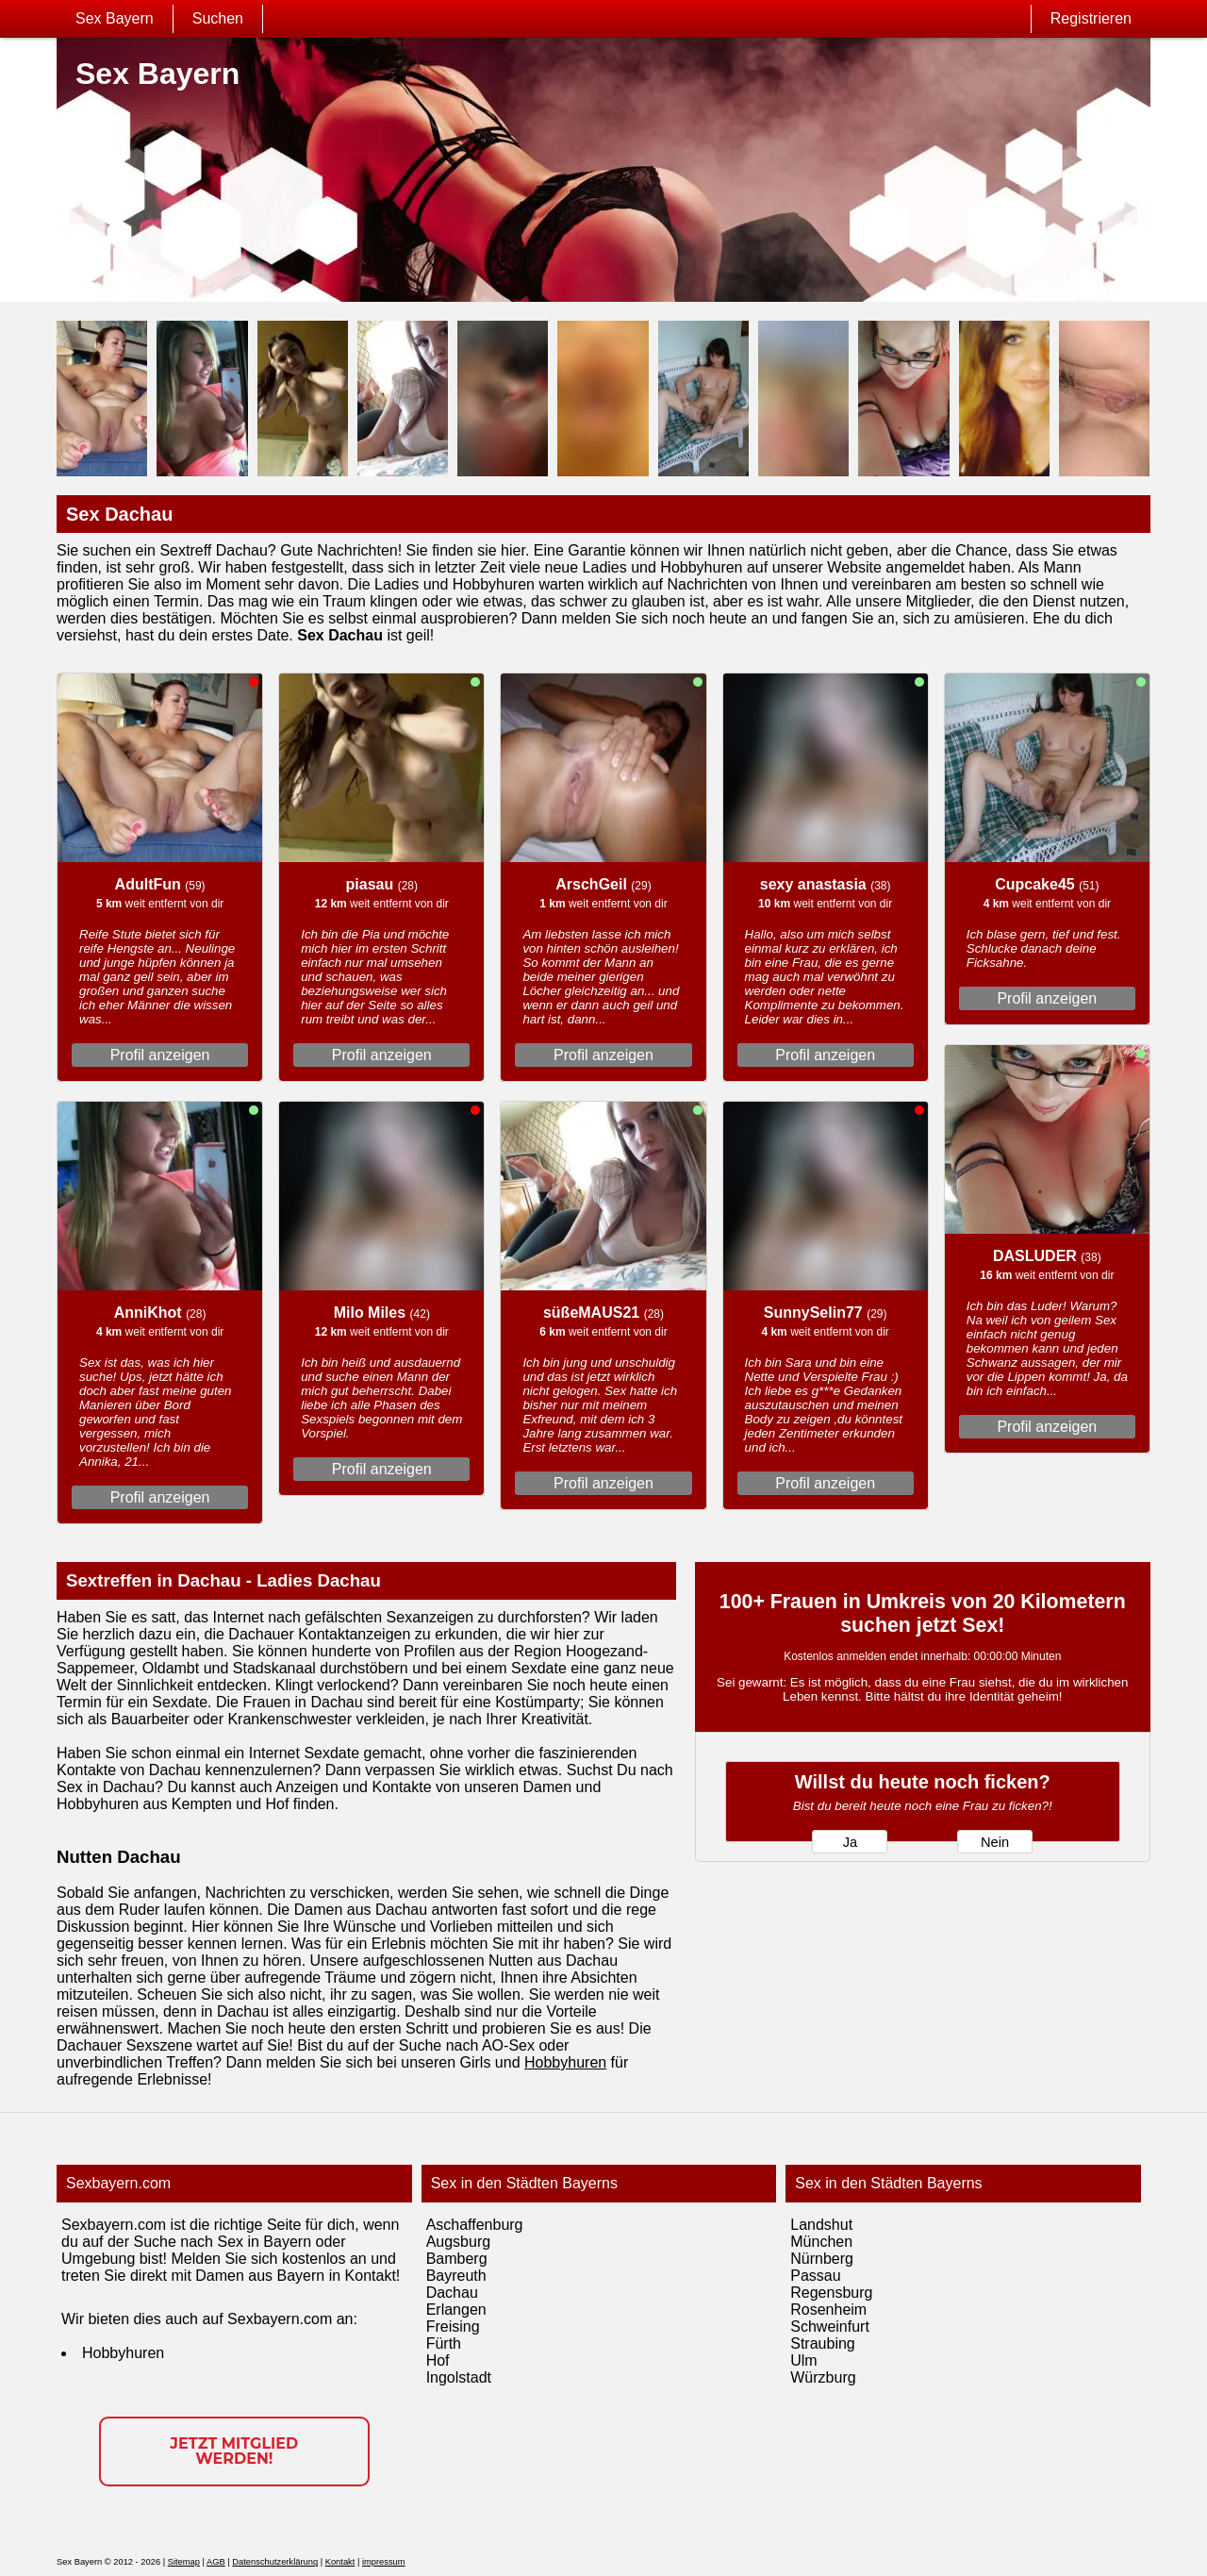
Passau (815, 2276)
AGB (216, 2562)
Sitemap (184, 2562)
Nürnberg (821, 2259)
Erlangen (456, 2310)
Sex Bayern (114, 18)
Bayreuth (456, 2276)
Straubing (822, 2343)
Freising (453, 2326)
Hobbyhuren (565, 2062)
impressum (383, 2562)
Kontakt (340, 2562)
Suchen (217, 18)
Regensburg (831, 2293)
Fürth (443, 2343)
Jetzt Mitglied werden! (234, 2451)
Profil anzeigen (160, 1055)
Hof (438, 2360)
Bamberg (457, 2259)
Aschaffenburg (474, 2225)
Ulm (803, 2360)
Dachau (452, 2293)
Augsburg (458, 2242)
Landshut (821, 2225)
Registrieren (1091, 18)
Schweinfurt (829, 2326)
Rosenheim (828, 2310)
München (821, 2242)
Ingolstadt (458, 2377)
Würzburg (822, 2377)
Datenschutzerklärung (275, 2562)
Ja (850, 1842)
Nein (995, 1842)
